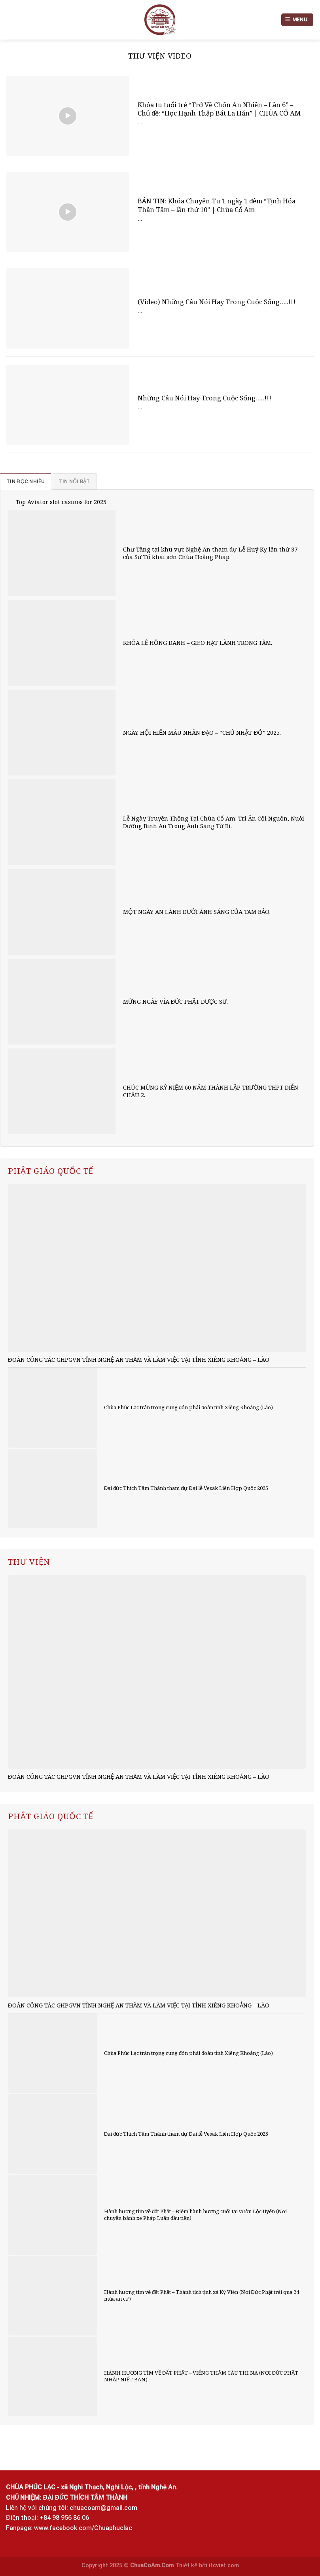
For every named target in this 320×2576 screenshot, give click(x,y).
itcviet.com (224, 2565)
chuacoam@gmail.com (103, 2508)
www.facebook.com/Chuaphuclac (83, 2528)
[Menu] (297, 20)
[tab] (25, 481)
